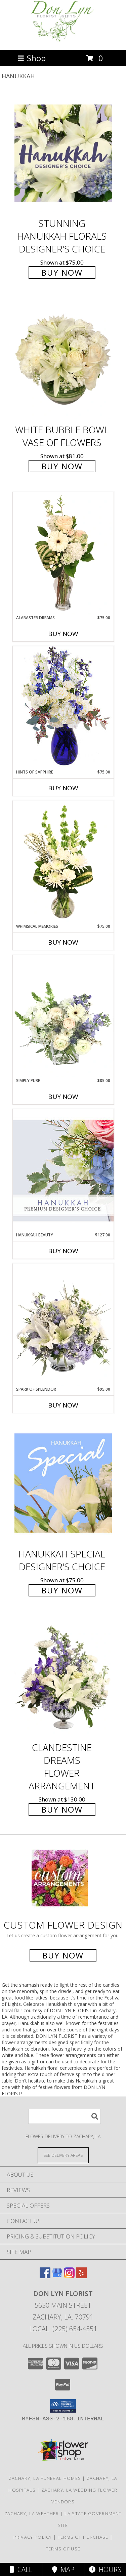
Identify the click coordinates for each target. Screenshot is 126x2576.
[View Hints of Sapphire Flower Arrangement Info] (63, 707)
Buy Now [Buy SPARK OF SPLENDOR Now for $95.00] (63, 1405)
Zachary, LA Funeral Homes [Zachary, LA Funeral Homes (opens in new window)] (45, 2478)
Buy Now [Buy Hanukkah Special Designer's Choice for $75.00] (62, 1590)
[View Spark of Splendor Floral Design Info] (63, 1325)
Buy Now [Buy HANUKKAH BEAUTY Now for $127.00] (63, 1250)
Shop (31, 58)
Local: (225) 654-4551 (63, 2328)
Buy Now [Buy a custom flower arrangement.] (63, 1955)
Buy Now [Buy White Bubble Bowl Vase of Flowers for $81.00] (62, 466)
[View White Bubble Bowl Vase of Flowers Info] (63, 360)
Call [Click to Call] (21, 2569)
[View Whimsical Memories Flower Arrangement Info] (63, 862)
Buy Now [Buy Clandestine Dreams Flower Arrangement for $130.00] (62, 1809)
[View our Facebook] (45, 2276)
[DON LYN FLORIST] (63, 40)
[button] (63, 2406)
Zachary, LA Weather (31, 2513)
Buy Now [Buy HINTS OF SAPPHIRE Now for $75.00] (63, 788)
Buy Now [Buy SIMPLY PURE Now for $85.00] (63, 1096)
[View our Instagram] (69, 2276)
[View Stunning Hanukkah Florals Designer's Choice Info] (63, 153)
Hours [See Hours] (105, 2569)
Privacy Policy (32, 2537)
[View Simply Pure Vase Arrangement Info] (63, 1016)
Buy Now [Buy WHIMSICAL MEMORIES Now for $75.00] (63, 942)
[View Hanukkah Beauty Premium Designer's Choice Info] (63, 1170)
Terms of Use (63, 2549)
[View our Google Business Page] (57, 2276)
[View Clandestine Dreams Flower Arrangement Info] (63, 1677)
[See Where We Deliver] (63, 2155)
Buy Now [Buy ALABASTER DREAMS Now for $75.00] (63, 633)
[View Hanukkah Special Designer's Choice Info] (63, 1483)
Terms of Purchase (83, 2537)
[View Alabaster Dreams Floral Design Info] (63, 553)
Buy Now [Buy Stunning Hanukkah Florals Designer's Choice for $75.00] (62, 272)
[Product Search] (64, 2116)
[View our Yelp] (81, 2276)
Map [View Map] (63, 2569)
